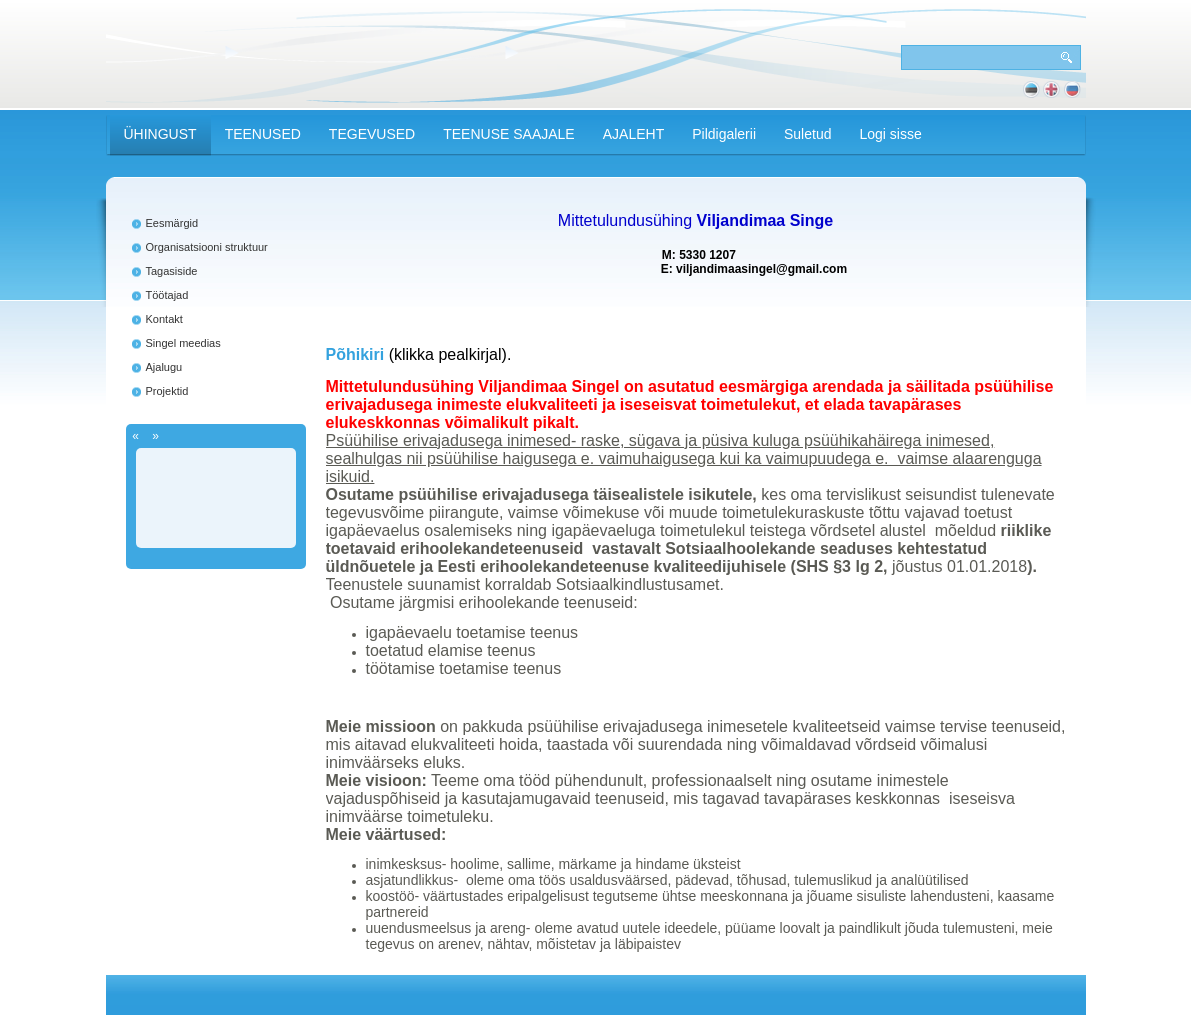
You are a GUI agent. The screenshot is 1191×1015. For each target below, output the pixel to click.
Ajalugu (164, 367)
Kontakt (164, 319)
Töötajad (167, 295)
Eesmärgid (172, 223)
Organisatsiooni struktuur (207, 247)
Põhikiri (355, 354)
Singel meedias (183, 343)
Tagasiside (172, 271)
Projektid (167, 391)
